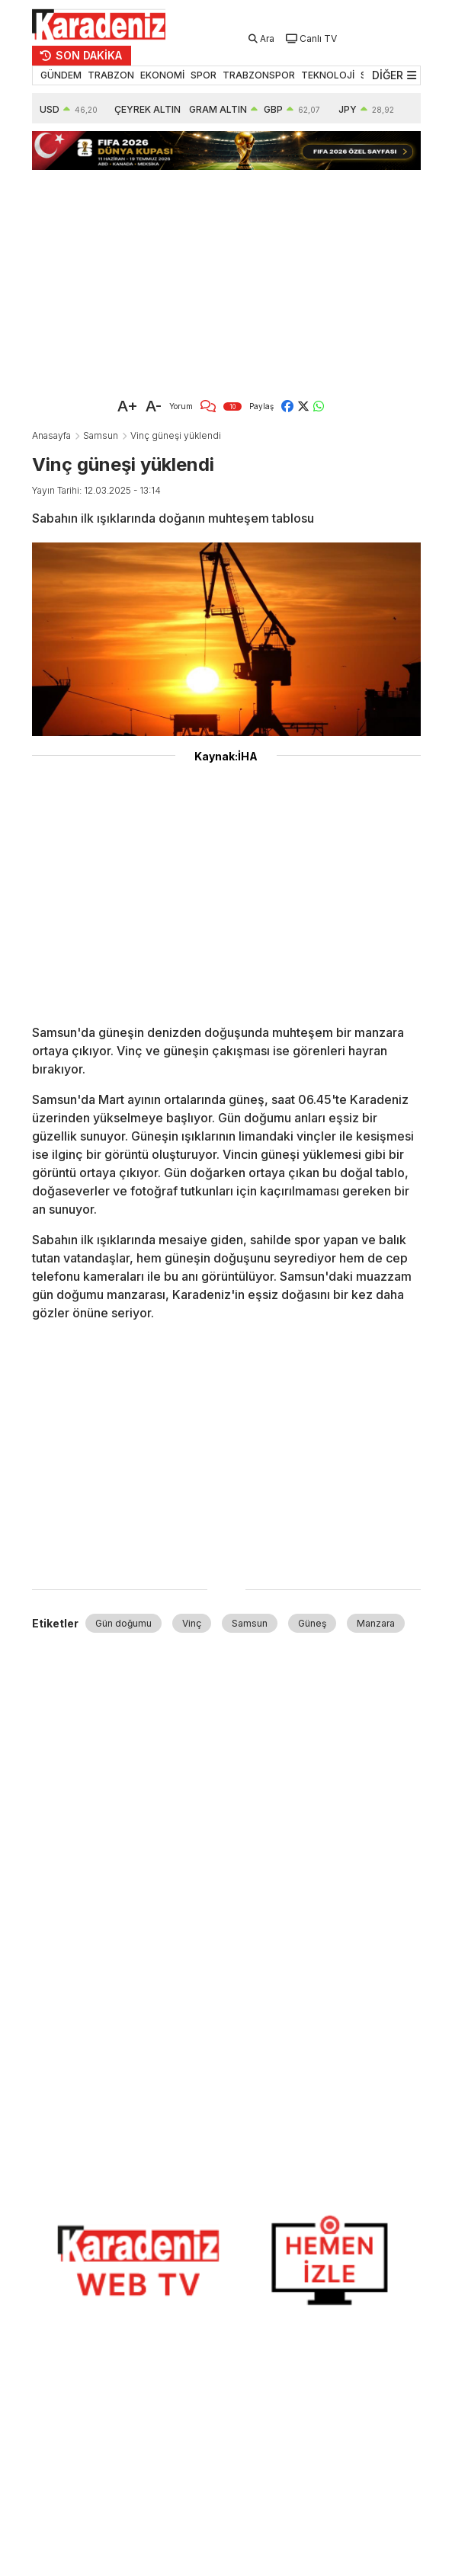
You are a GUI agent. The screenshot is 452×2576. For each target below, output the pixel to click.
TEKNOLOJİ (327, 75)
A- (154, 406)
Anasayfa (51, 435)
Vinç (191, 1623)
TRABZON (111, 75)
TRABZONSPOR (259, 75)
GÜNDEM (61, 75)
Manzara (376, 1623)
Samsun (100, 435)
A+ (127, 406)
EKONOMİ (162, 75)
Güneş (312, 1623)
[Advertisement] (219, 276)
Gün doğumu (123, 1623)
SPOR (203, 75)
